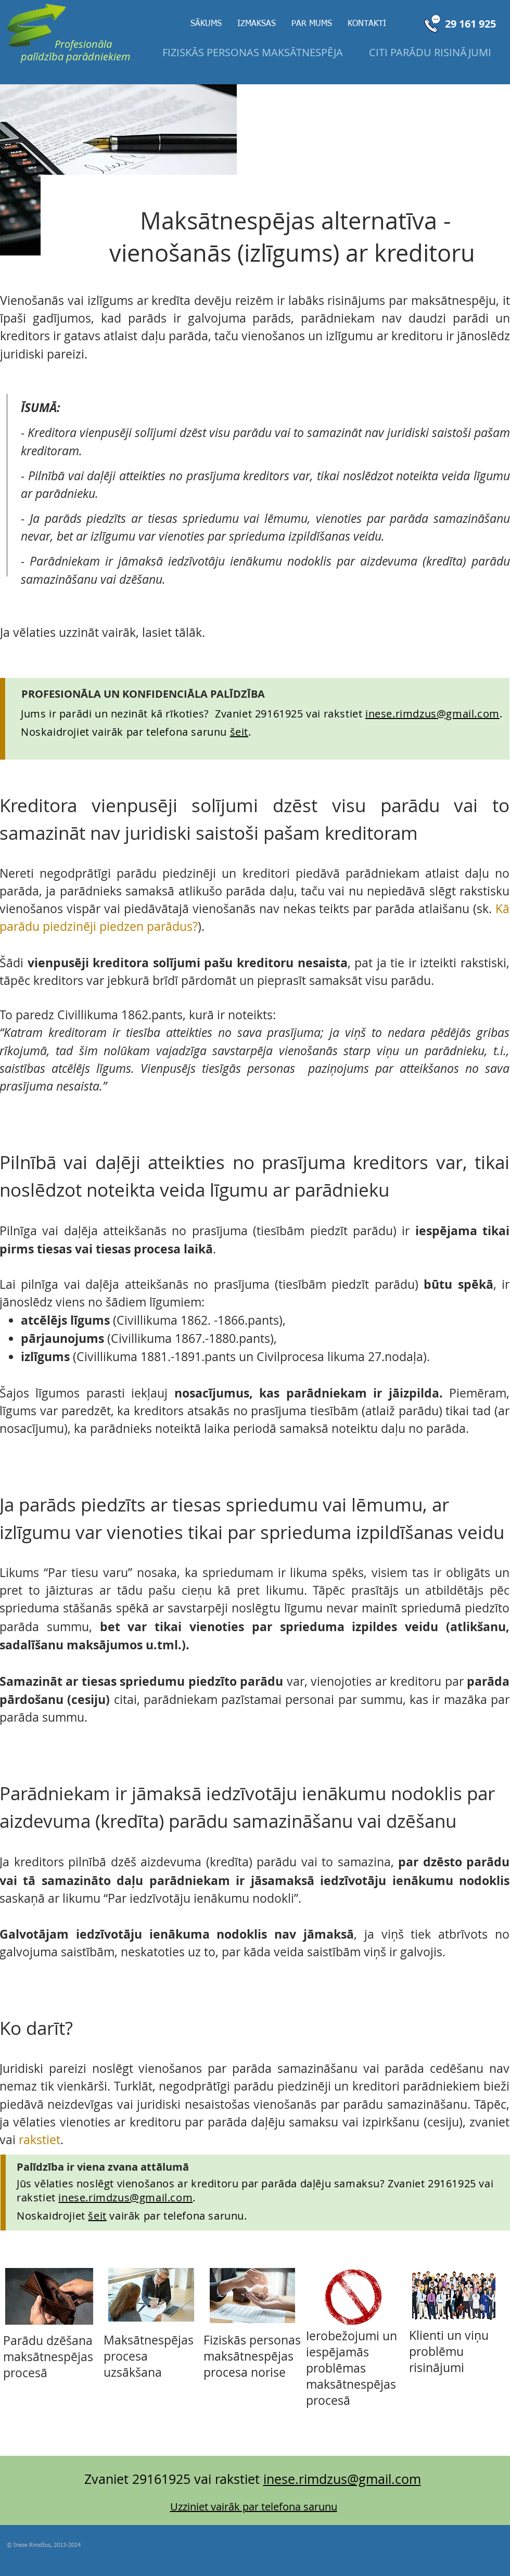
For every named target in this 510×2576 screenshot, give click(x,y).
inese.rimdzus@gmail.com (432, 714)
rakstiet (39, 2140)
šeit (97, 2216)
